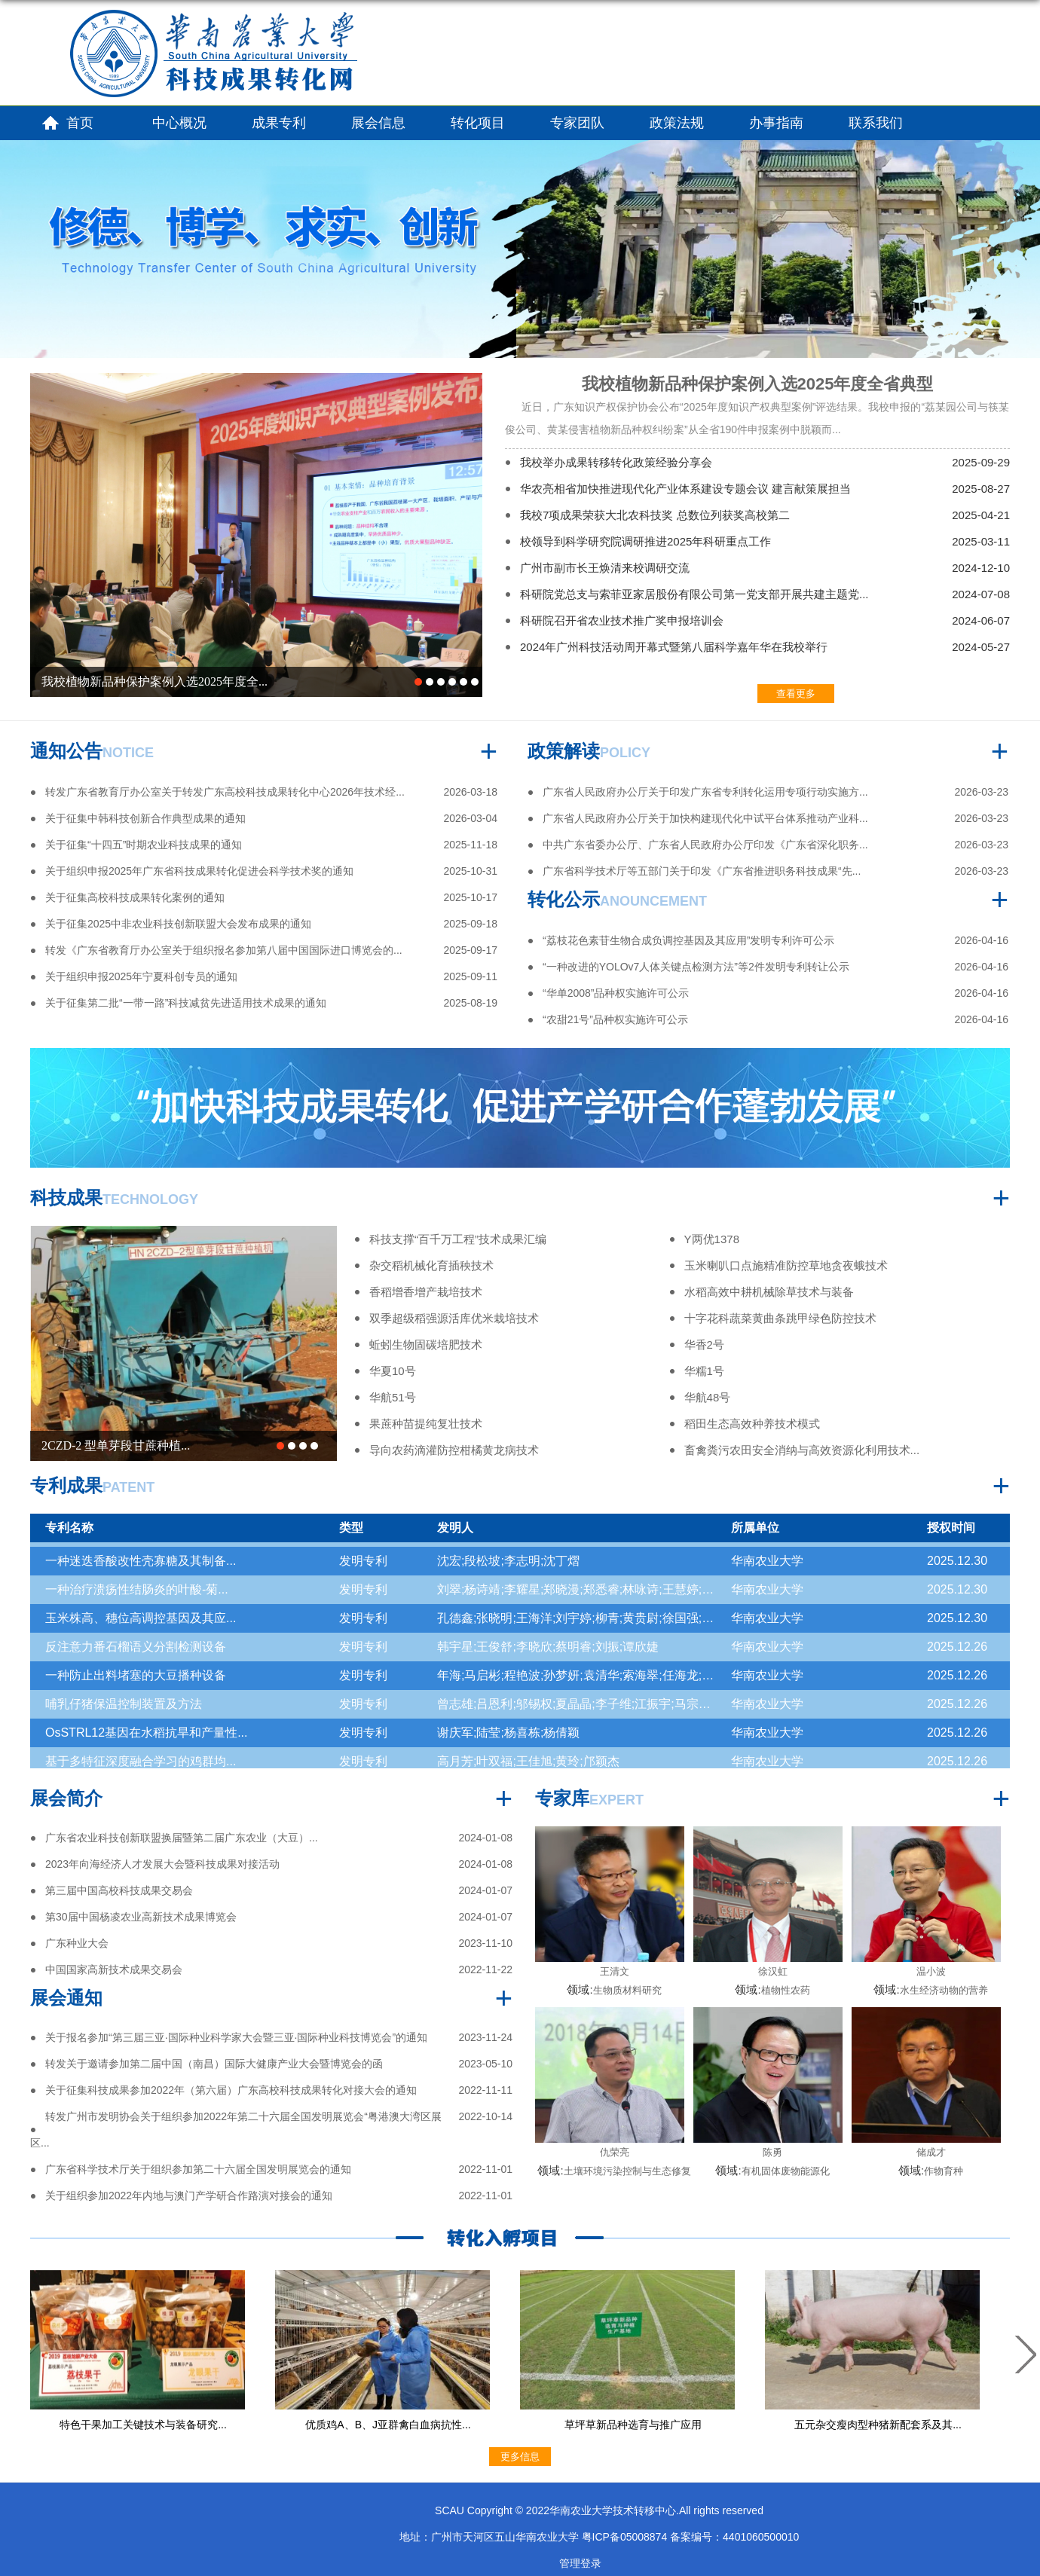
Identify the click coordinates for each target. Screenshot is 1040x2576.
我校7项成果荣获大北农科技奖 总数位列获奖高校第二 (655, 515)
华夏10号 (392, 1370)
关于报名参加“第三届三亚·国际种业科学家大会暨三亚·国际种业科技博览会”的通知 (236, 2037)
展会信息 (378, 122)
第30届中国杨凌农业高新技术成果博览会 (141, 1917)
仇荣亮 (614, 2152)
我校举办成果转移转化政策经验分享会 (616, 462)
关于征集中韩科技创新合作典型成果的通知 (145, 818)
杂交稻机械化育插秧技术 (431, 1265)
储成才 (931, 2152)
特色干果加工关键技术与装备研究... (143, 2425)
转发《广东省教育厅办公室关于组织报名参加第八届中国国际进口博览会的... (223, 950)
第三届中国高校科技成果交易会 (119, 1890)
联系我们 (876, 122)
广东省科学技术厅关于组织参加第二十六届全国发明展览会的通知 (198, 2169)
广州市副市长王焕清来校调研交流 (605, 567)
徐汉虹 (773, 1971)
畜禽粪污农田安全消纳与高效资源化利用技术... (802, 1450)
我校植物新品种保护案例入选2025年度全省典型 (758, 383)
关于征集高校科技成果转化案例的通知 (135, 897)
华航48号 (707, 1397)
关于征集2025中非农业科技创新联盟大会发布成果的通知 (178, 924)
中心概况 (179, 122)
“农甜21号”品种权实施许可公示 (615, 1019)
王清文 (614, 1971)
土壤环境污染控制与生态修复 (627, 2171)
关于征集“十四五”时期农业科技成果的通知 (143, 845)
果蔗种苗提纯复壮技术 (425, 1423)
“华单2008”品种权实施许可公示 (616, 993)
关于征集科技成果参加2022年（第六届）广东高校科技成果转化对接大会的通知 (231, 2090)
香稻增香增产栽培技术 (425, 1291)
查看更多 (795, 693)
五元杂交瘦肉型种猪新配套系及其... (878, 2425)
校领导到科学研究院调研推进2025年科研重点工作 (645, 541)
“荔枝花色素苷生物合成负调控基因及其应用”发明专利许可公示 (688, 940)
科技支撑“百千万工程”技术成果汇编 (457, 1239)
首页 (79, 122)
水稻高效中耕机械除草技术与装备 (769, 1291)
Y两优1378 (711, 1239)
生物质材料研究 (627, 1990)
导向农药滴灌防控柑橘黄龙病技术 (454, 1450)
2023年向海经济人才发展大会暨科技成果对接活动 (162, 1864)
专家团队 (577, 122)
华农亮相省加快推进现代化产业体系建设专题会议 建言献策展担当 (685, 488)
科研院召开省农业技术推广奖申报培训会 (621, 620)
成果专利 (279, 122)
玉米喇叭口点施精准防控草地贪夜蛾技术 (786, 1265)
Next (1021, 2354)
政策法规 (677, 122)
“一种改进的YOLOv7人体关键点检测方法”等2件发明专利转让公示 (696, 967)
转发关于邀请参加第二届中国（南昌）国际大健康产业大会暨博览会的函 (214, 2064)
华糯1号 (704, 1370)
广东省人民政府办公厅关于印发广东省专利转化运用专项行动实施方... (705, 792)
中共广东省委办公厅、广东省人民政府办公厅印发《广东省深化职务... (705, 845)
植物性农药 (785, 1990)
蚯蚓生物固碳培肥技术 (425, 1344)
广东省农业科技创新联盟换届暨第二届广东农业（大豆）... (181, 1838)
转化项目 (478, 122)
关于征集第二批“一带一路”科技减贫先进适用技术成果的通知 (185, 1003)
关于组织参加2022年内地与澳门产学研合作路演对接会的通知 (188, 2195)
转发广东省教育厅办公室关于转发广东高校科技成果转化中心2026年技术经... (225, 792)
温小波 (931, 1971)
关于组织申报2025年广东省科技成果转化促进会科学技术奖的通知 (199, 871)
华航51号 (392, 1397)
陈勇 (772, 2152)
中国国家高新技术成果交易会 (113, 1969)
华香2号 (704, 1344)
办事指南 (776, 122)
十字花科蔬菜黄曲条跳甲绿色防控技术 (780, 1318)
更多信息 (520, 2456)
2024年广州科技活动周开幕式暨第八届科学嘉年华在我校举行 (673, 646)
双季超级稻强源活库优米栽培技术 (454, 1318)
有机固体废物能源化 (786, 2171)
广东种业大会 (77, 1943)
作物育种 (943, 2171)
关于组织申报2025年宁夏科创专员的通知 (141, 976)
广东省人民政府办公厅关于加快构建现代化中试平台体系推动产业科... (705, 818)
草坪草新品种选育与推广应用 (633, 2425)
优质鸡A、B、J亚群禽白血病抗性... (387, 2425)
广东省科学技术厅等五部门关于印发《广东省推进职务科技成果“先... (702, 871)
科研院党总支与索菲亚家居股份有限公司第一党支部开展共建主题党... (694, 594)
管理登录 (580, 2563)
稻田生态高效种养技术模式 (752, 1423)
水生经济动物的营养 (944, 1990)
